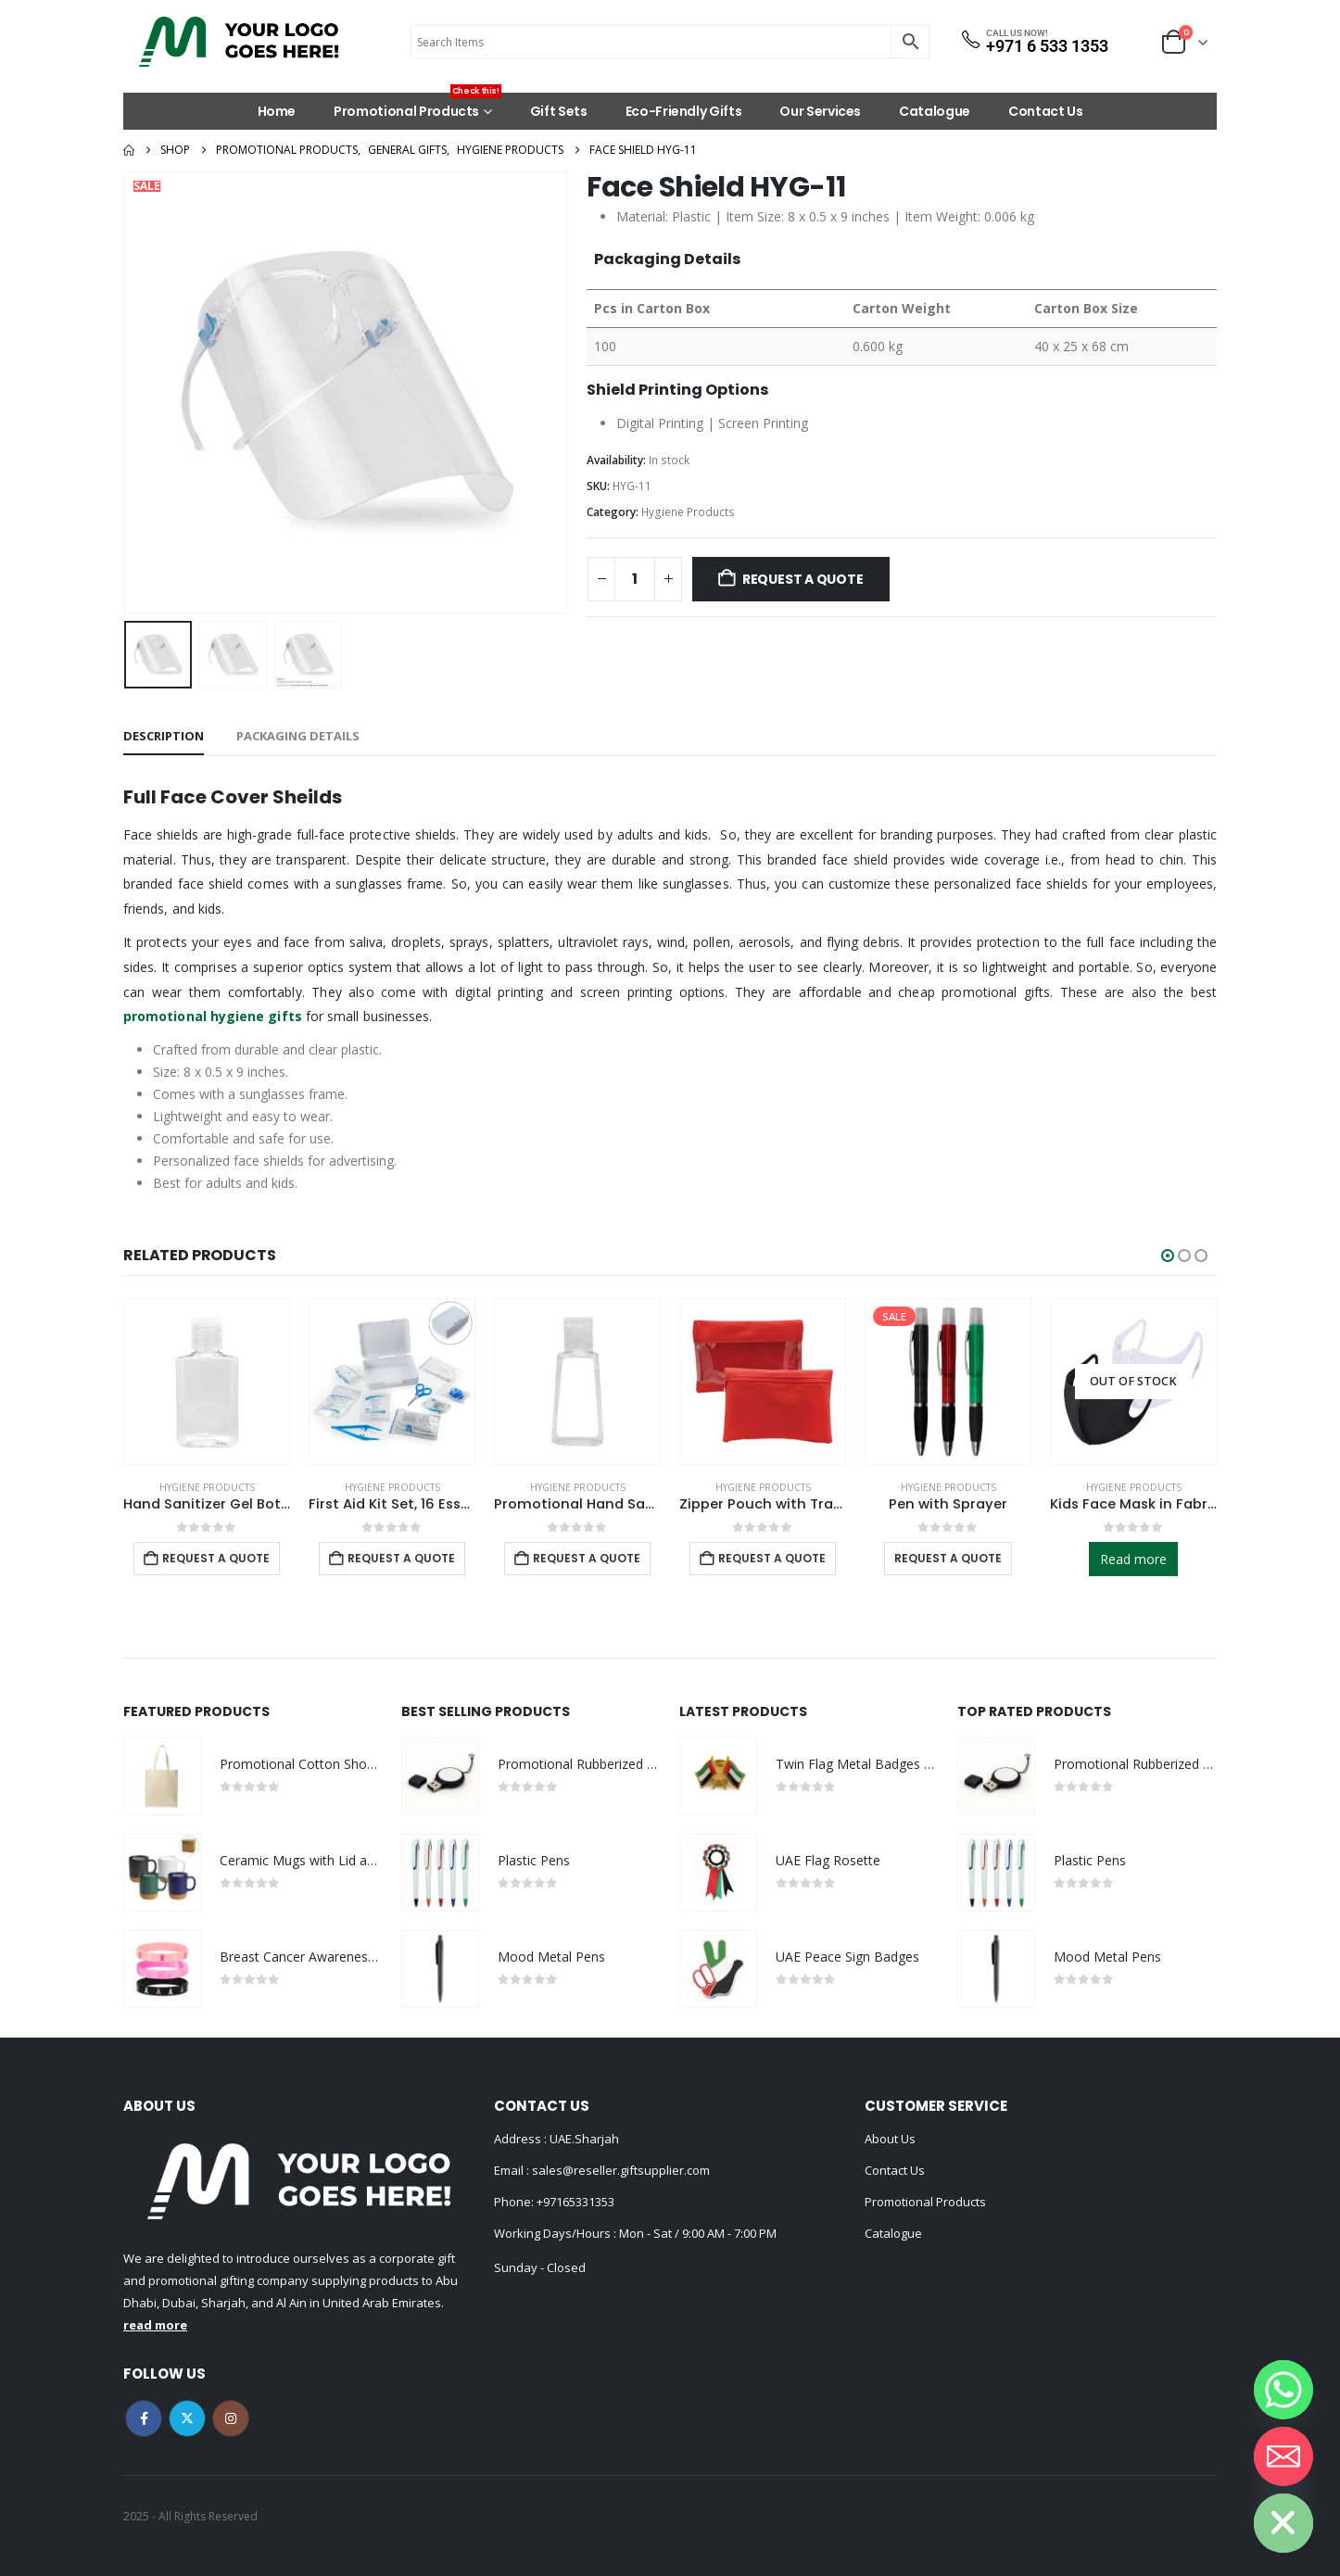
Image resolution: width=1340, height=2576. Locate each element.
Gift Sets (559, 111)
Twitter (187, 2418)
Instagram (230, 2418)
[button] (1167, 1255)
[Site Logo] (239, 41)
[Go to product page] (206, 1381)
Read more (1133, 1559)
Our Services (820, 111)
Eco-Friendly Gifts (684, 111)
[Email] (1283, 2456)
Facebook (143, 2418)
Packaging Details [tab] (298, 735)
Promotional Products (417, 106)
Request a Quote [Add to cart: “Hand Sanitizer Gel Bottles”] (216, 1558)
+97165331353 (575, 2201)
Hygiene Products (688, 512)
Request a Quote (803, 579)
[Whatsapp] (1283, 2389)
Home (277, 111)
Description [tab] (163, 735)
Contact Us (1045, 111)
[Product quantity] (634, 579)
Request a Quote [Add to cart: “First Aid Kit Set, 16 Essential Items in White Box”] (401, 1558)
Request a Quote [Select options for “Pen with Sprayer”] (948, 1558)
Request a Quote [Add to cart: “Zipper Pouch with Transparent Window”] (772, 1558)
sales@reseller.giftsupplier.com (619, 2170)
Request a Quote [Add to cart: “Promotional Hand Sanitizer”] (586, 1558)
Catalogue (934, 111)
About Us (890, 2138)
